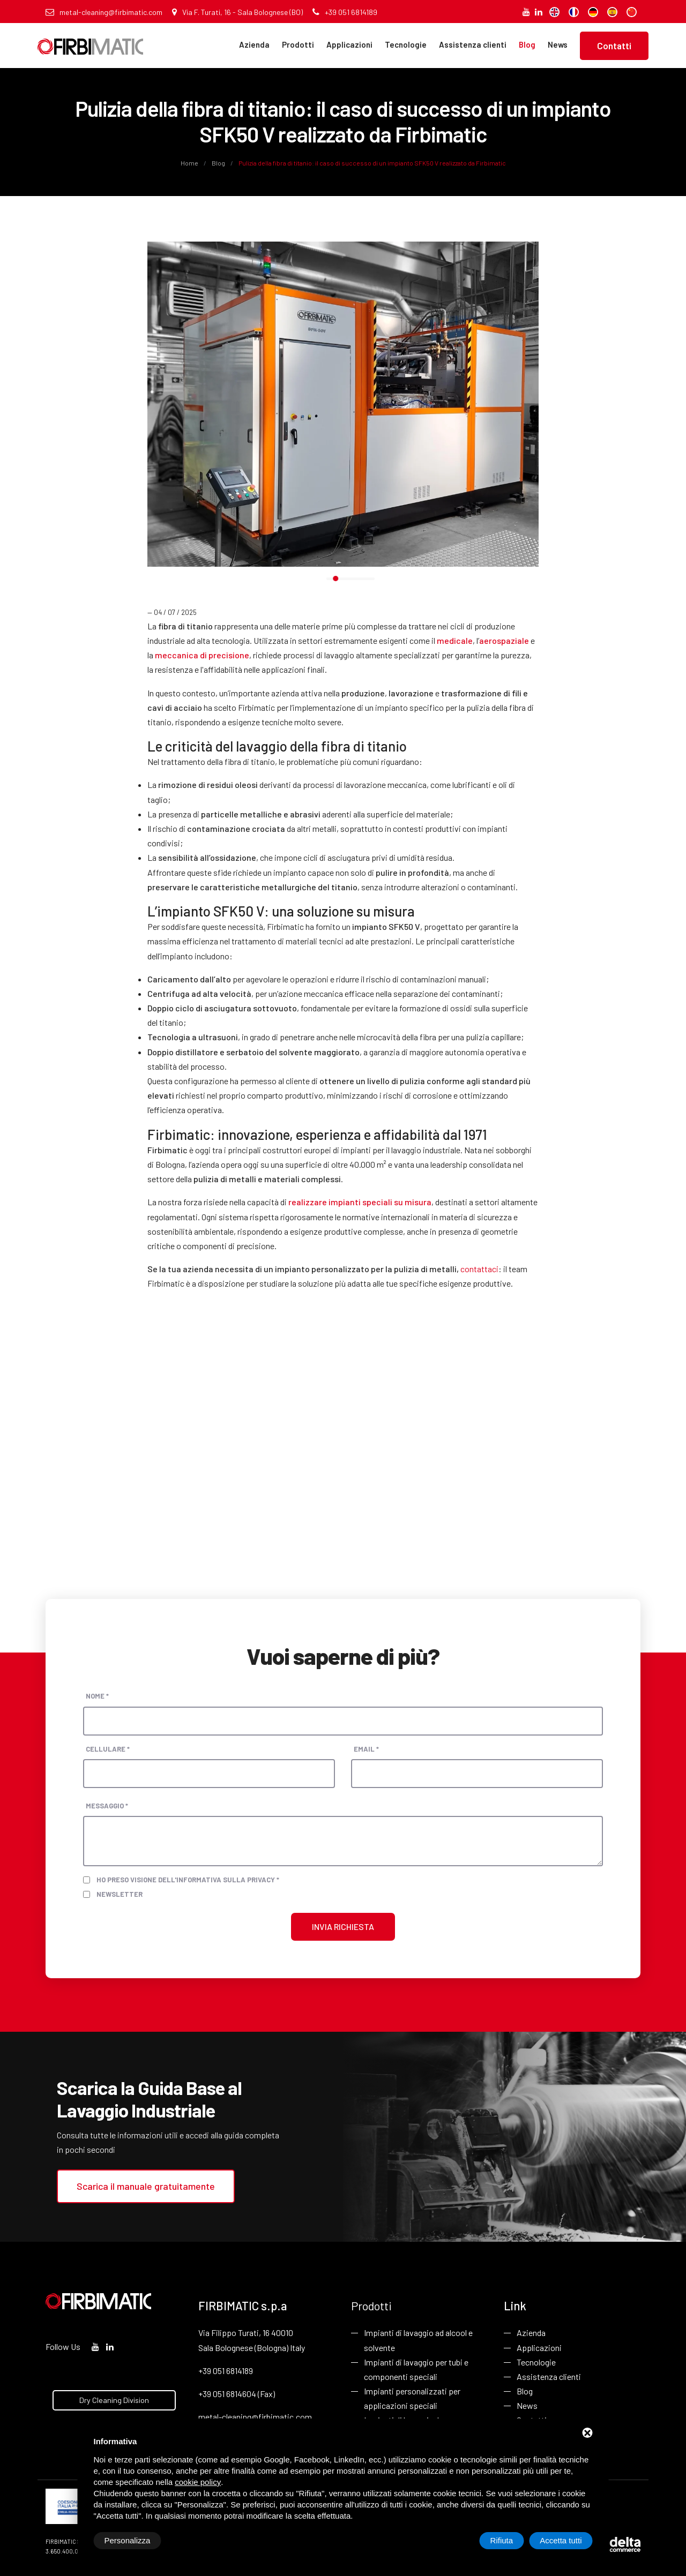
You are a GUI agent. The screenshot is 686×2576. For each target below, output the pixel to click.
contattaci (479, 1269)
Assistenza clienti (472, 44)
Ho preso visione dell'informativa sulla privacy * (187, 1879)
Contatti (614, 45)
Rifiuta (501, 2540)
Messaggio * (107, 1805)
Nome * (97, 1696)
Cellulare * (108, 1749)
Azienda (254, 44)
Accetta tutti (560, 2540)
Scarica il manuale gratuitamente (146, 2186)
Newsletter (119, 1894)
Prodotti (298, 44)
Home (190, 163)
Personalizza (128, 2540)
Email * (366, 1749)
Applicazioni (349, 44)
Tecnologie (406, 44)
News (558, 44)
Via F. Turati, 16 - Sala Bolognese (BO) (237, 12)
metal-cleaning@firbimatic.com (104, 12)
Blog (527, 44)
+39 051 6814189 (344, 12)
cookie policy (198, 2482)
